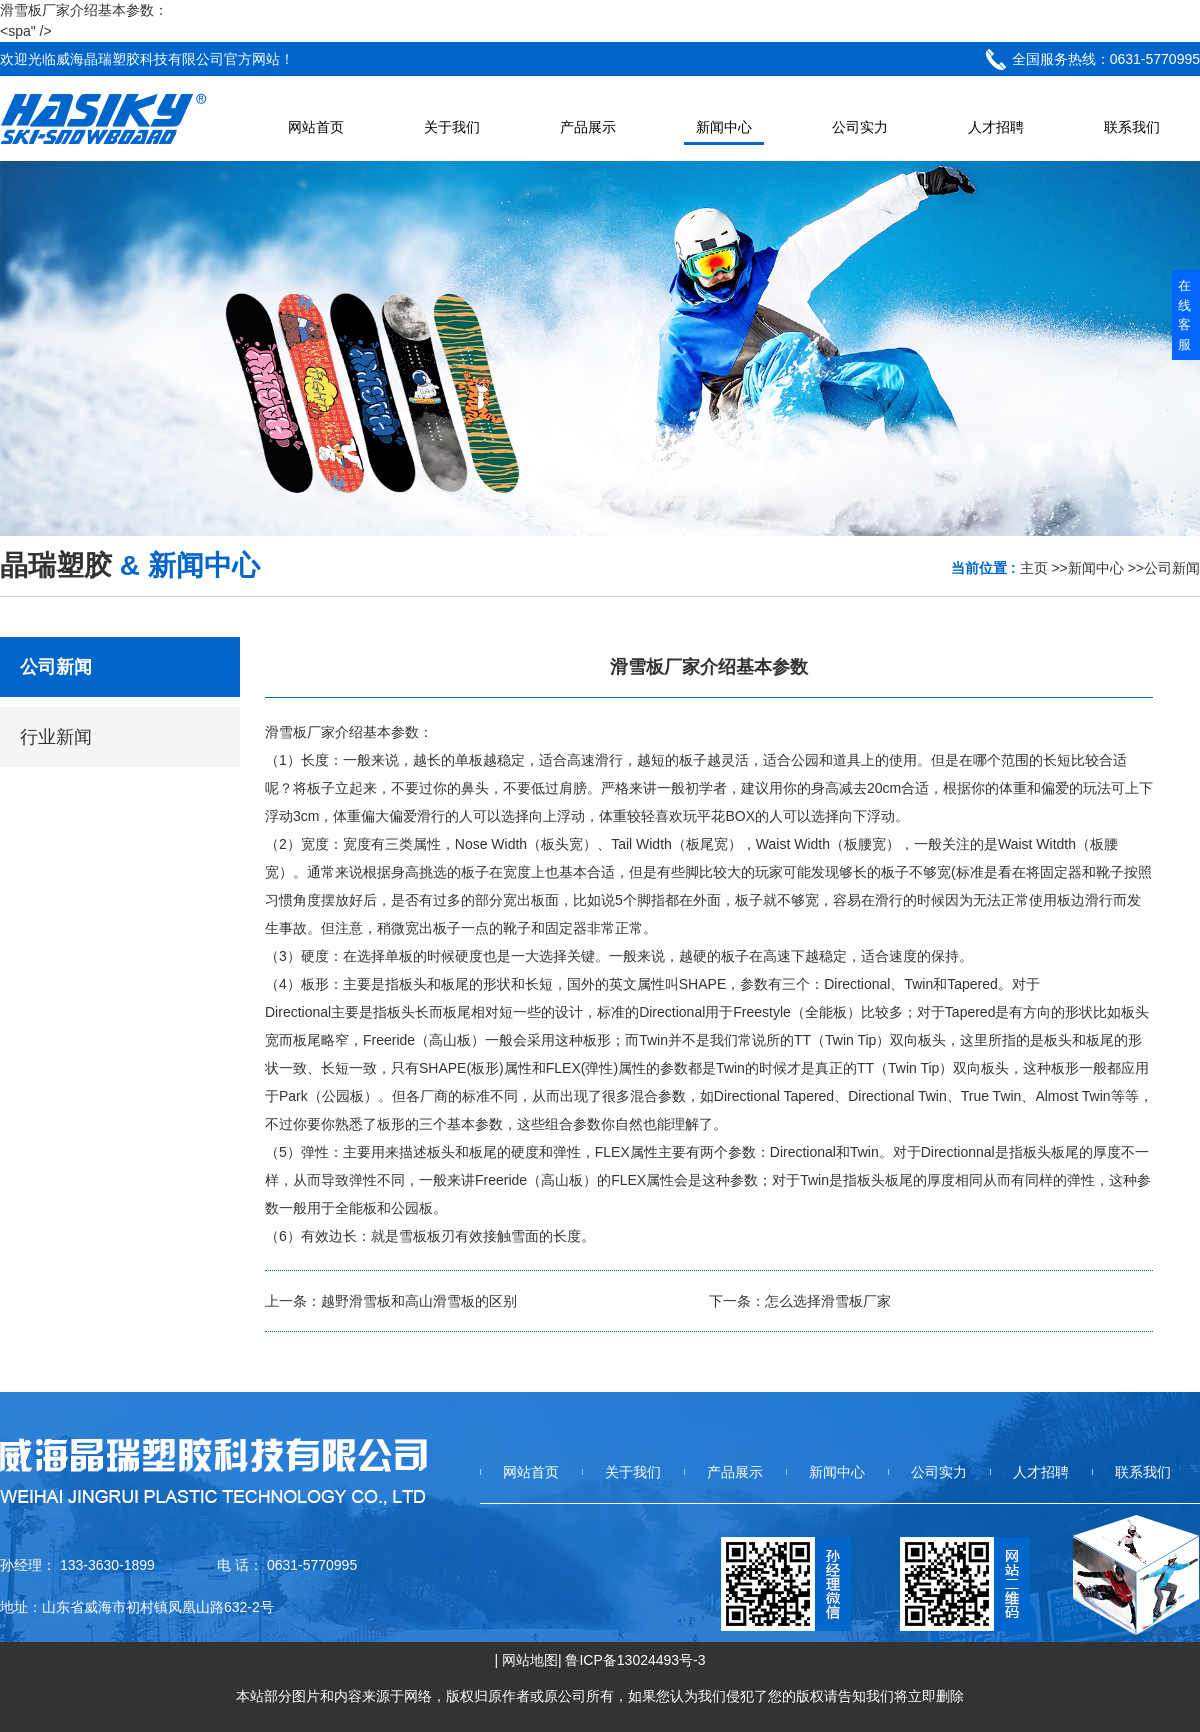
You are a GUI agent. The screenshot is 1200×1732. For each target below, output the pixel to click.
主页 (1034, 568)
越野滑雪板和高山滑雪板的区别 (419, 1301)
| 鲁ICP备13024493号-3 (632, 1660)
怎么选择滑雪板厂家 (828, 1301)
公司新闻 (1172, 568)
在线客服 (1184, 315)
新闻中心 (1096, 568)
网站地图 (530, 1660)
